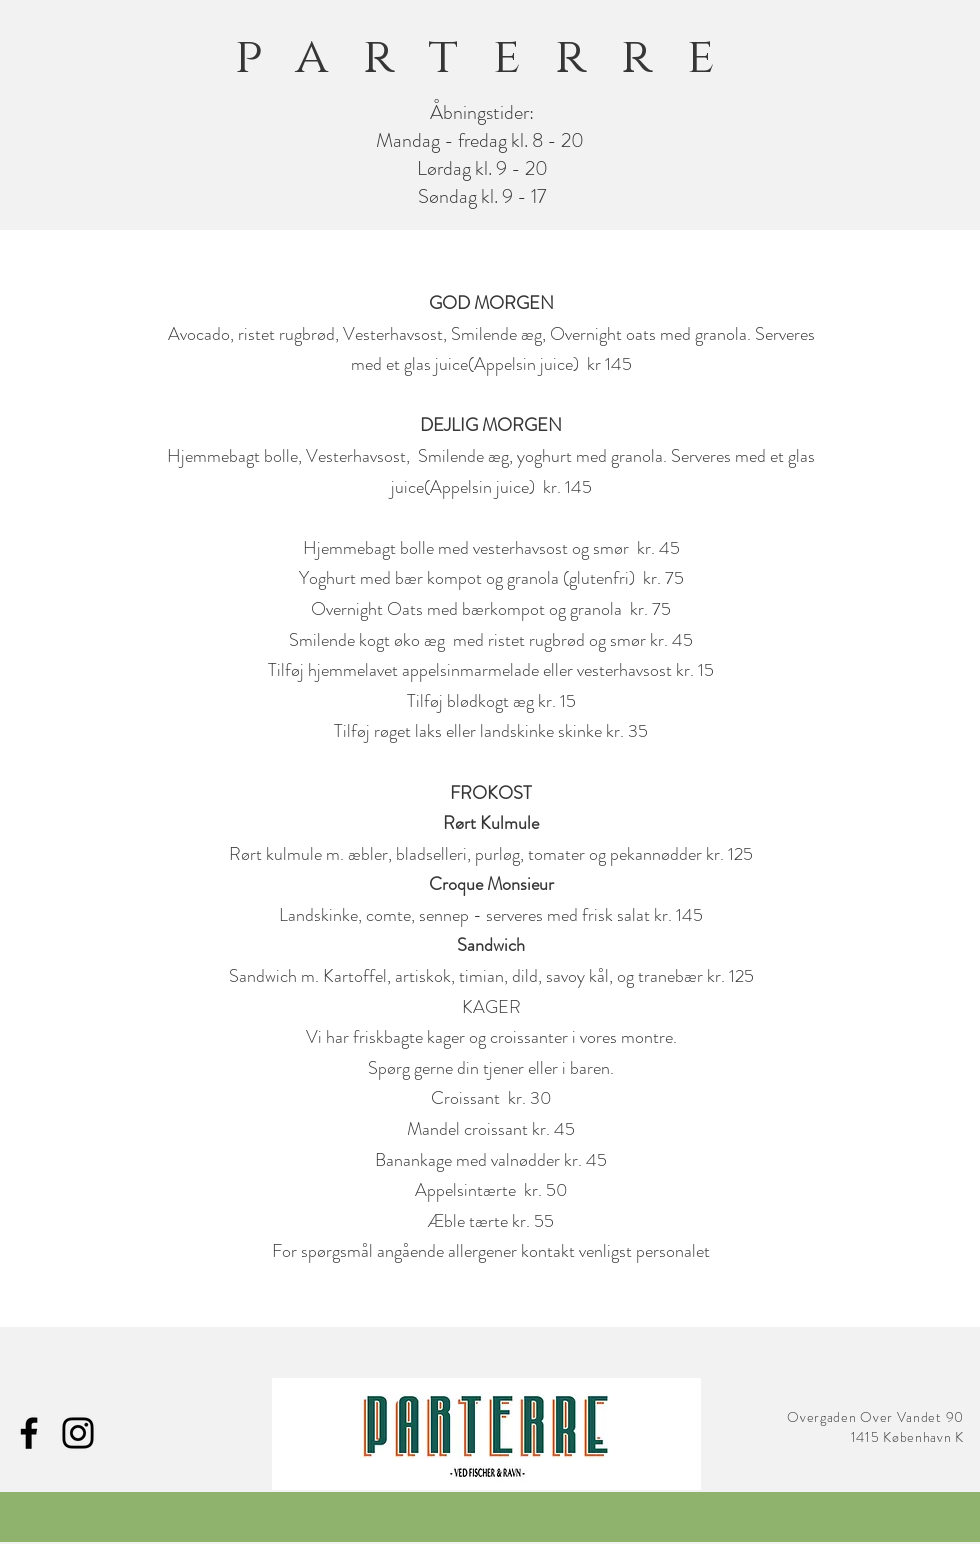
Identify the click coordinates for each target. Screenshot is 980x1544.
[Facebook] (29, 1433)
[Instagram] (78, 1433)
